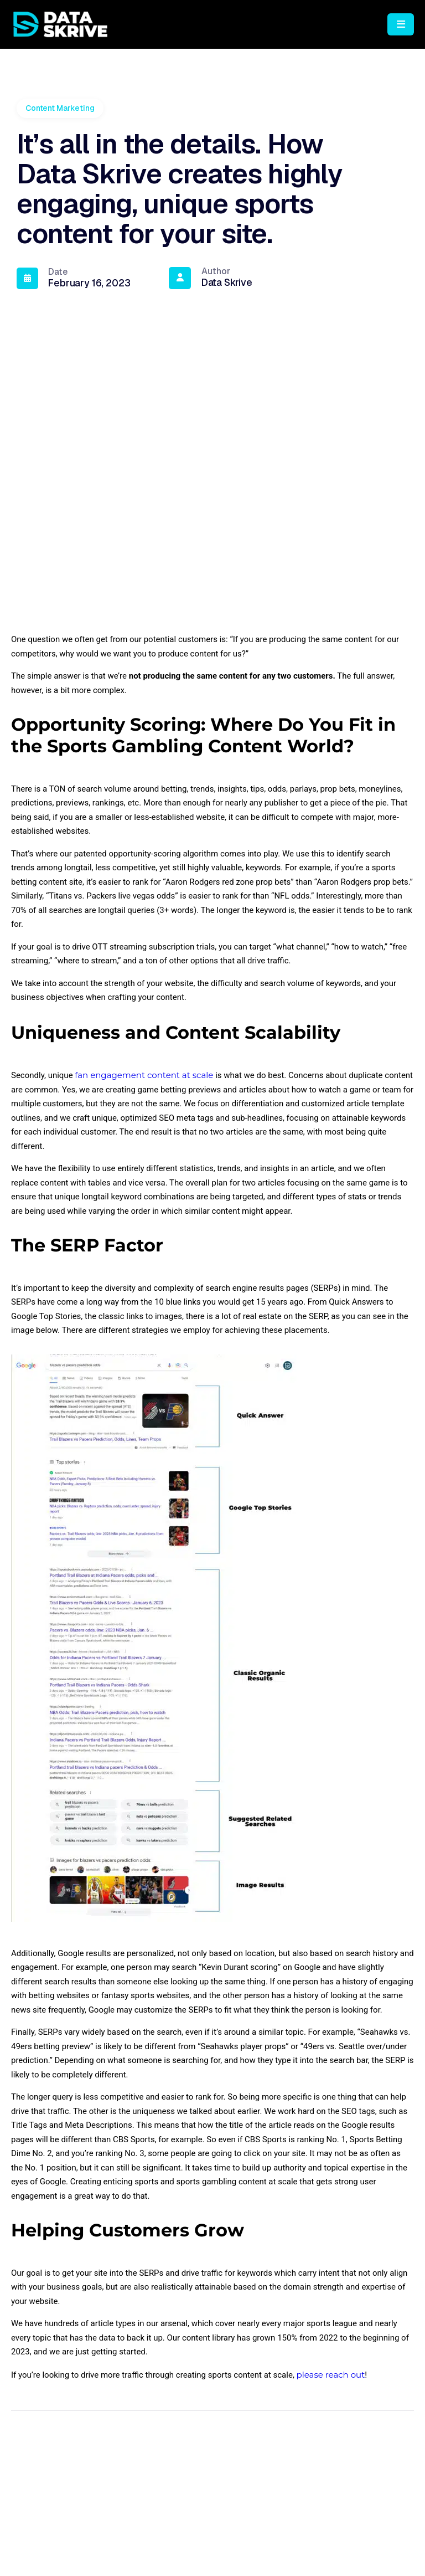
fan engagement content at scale (144, 1146)
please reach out (331, 2445)
